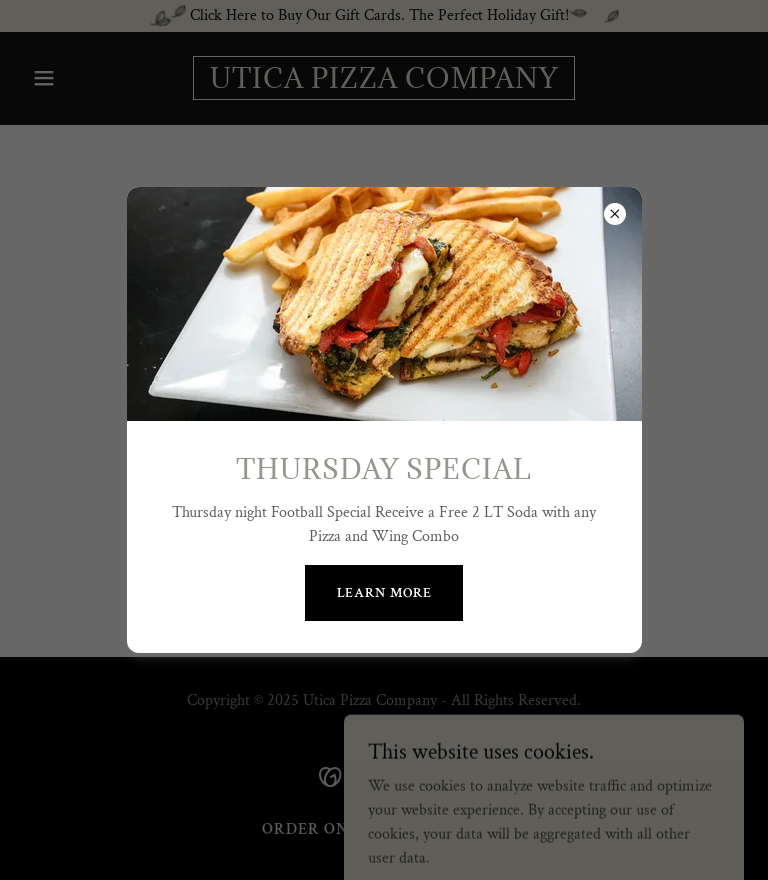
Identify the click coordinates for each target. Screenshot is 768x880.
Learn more (384, 593)
